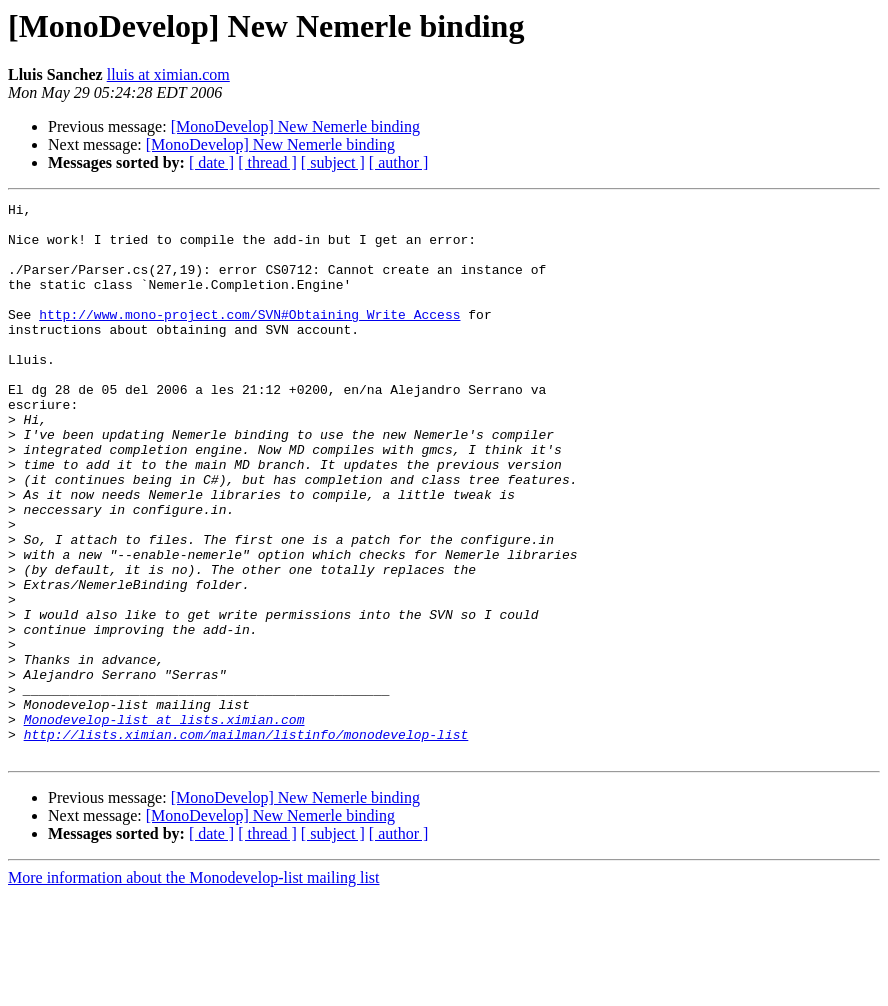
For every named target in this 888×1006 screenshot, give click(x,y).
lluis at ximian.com (168, 74)
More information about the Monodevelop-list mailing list (194, 988)
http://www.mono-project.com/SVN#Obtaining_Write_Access (249, 338)
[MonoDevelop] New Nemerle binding (295, 126)
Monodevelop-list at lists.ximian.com (164, 824)
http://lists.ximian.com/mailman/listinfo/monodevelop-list (246, 842)
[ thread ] (267, 162)
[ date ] (211, 162)
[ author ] (399, 162)
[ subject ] (333, 162)
